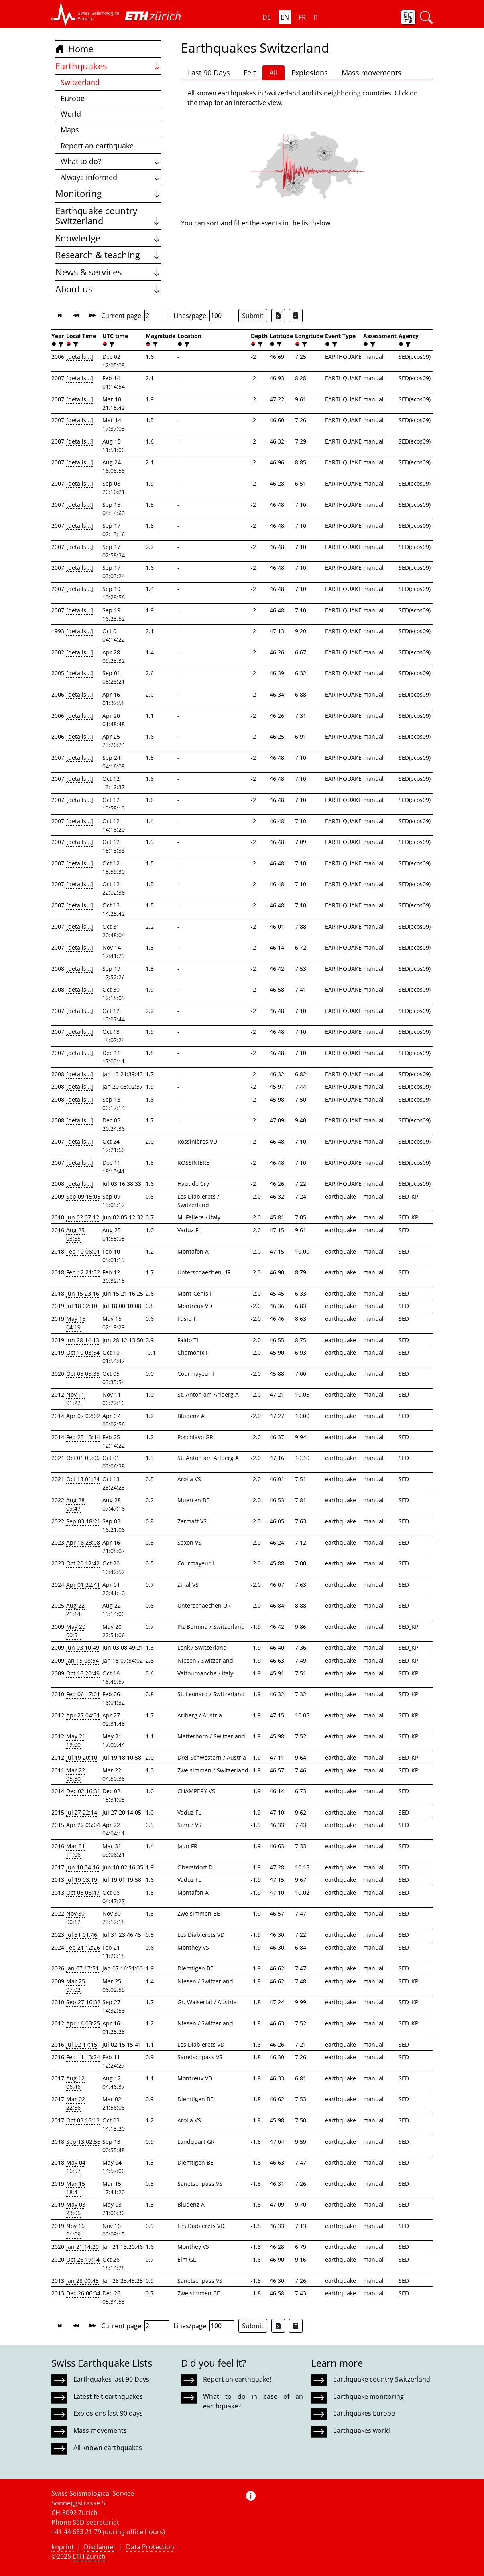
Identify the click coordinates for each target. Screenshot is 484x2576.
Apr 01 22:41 (83, 1584)
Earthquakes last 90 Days (111, 2379)
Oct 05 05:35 (83, 1373)
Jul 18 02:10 (81, 1306)
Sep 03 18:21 (83, 1521)
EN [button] (285, 17)
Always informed (111, 177)
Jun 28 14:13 (82, 1340)
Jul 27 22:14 (81, 1812)
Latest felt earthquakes (108, 2396)
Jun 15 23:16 (82, 1293)
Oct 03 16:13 (83, 2120)
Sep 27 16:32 (83, 2002)
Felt (250, 72)
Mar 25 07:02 (75, 1985)
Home (74, 49)
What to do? (111, 161)
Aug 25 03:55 (75, 1234)
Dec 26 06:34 (83, 2293)
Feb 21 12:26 (83, 1947)
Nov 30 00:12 (75, 1918)
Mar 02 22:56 (75, 2103)
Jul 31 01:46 (81, 1934)
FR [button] (302, 17)
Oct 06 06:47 (83, 1892)
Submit (253, 315)
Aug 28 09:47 (75, 1504)
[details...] (79, 356)
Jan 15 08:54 (82, 1660)
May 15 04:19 (75, 1323)
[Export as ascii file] (296, 315)
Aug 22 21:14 (75, 1610)
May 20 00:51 (75, 1631)
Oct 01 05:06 (83, 1458)
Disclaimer (100, 2546)
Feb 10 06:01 (83, 1251)
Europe (73, 98)
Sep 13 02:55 (83, 2141)
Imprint (62, 2546)
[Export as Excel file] (278, 315)
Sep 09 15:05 (83, 1196)
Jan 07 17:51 (82, 1968)
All (273, 72)
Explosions (309, 72)
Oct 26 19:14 (83, 2259)
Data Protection (150, 2546)
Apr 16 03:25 (83, 2023)
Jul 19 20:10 (81, 1757)
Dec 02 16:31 (83, 1791)
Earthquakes (108, 66)
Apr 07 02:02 (83, 1416)
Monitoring (108, 193)
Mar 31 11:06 (75, 1850)
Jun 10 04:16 (82, 1867)
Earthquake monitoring (368, 2396)
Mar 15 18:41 (75, 2188)
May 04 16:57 (75, 2167)
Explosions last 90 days (108, 2413)
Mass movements (371, 72)
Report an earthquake (97, 145)
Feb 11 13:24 (83, 2057)
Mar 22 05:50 (75, 1774)
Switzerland (80, 82)
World (71, 114)
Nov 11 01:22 (75, 1399)
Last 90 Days (209, 72)
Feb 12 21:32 (83, 1272)
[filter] (60, 344)
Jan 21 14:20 (82, 2246)
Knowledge (108, 238)
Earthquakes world (361, 2430)
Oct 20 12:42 (83, 1563)
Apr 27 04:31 (83, 1715)
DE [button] (266, 17)
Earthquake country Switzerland (108, 216)
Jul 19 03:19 (81, 1879)
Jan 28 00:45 (82, 2280)
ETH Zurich (89, 2556)
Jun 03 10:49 (82, 1647)
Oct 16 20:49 (83, 1673)
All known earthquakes (107, 2447)
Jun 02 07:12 (82, 1217)
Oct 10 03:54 (83, 1352)
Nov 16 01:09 (75, 2230)
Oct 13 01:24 (83, 1479)
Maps (70, 129)
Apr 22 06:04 (83, 1825)
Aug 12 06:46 (75, 2082)
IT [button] (316, 17)
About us (108, 289)
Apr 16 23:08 (83, 1542)
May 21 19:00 (75, 1740)
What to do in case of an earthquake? (253, 2401)
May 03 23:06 (75, 2209)
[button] (86, 14)
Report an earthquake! (237, 2379)
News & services (108, 272)
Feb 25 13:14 (83, 1437)
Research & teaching (108, 255)
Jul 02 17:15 (81, 2044)
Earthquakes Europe (364, 2413)
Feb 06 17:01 (83, 1694)
